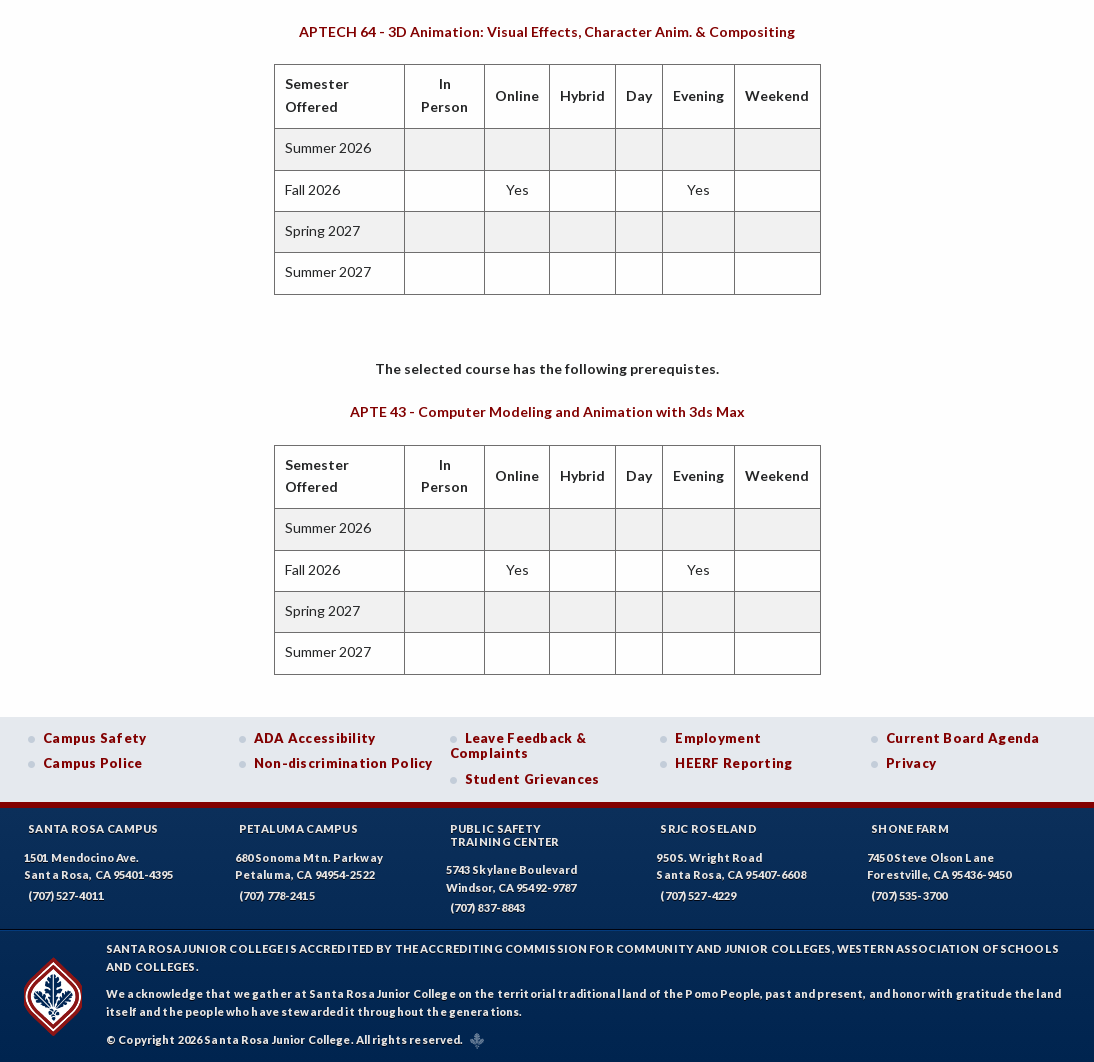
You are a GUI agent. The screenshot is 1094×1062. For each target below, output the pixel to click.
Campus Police (93, 763)
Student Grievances (532, 779)
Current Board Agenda (963, 738)
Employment (718, 738)
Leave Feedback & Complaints (518, 746)
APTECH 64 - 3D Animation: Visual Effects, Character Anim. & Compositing (547, 31)
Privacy (911, 763)
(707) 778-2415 (277, 895)
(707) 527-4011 (66, 895)
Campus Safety (95, 738)
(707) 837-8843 (488, 907)
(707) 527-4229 (698, 895)
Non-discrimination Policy (343, 763)
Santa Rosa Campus (93, 828)
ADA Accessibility (315, 738)
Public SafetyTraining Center (505, 835)
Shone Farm (910, 828)
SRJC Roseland (708, 828)
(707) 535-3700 (909, 895)
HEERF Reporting (733, 763)
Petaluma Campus (298, 828)
